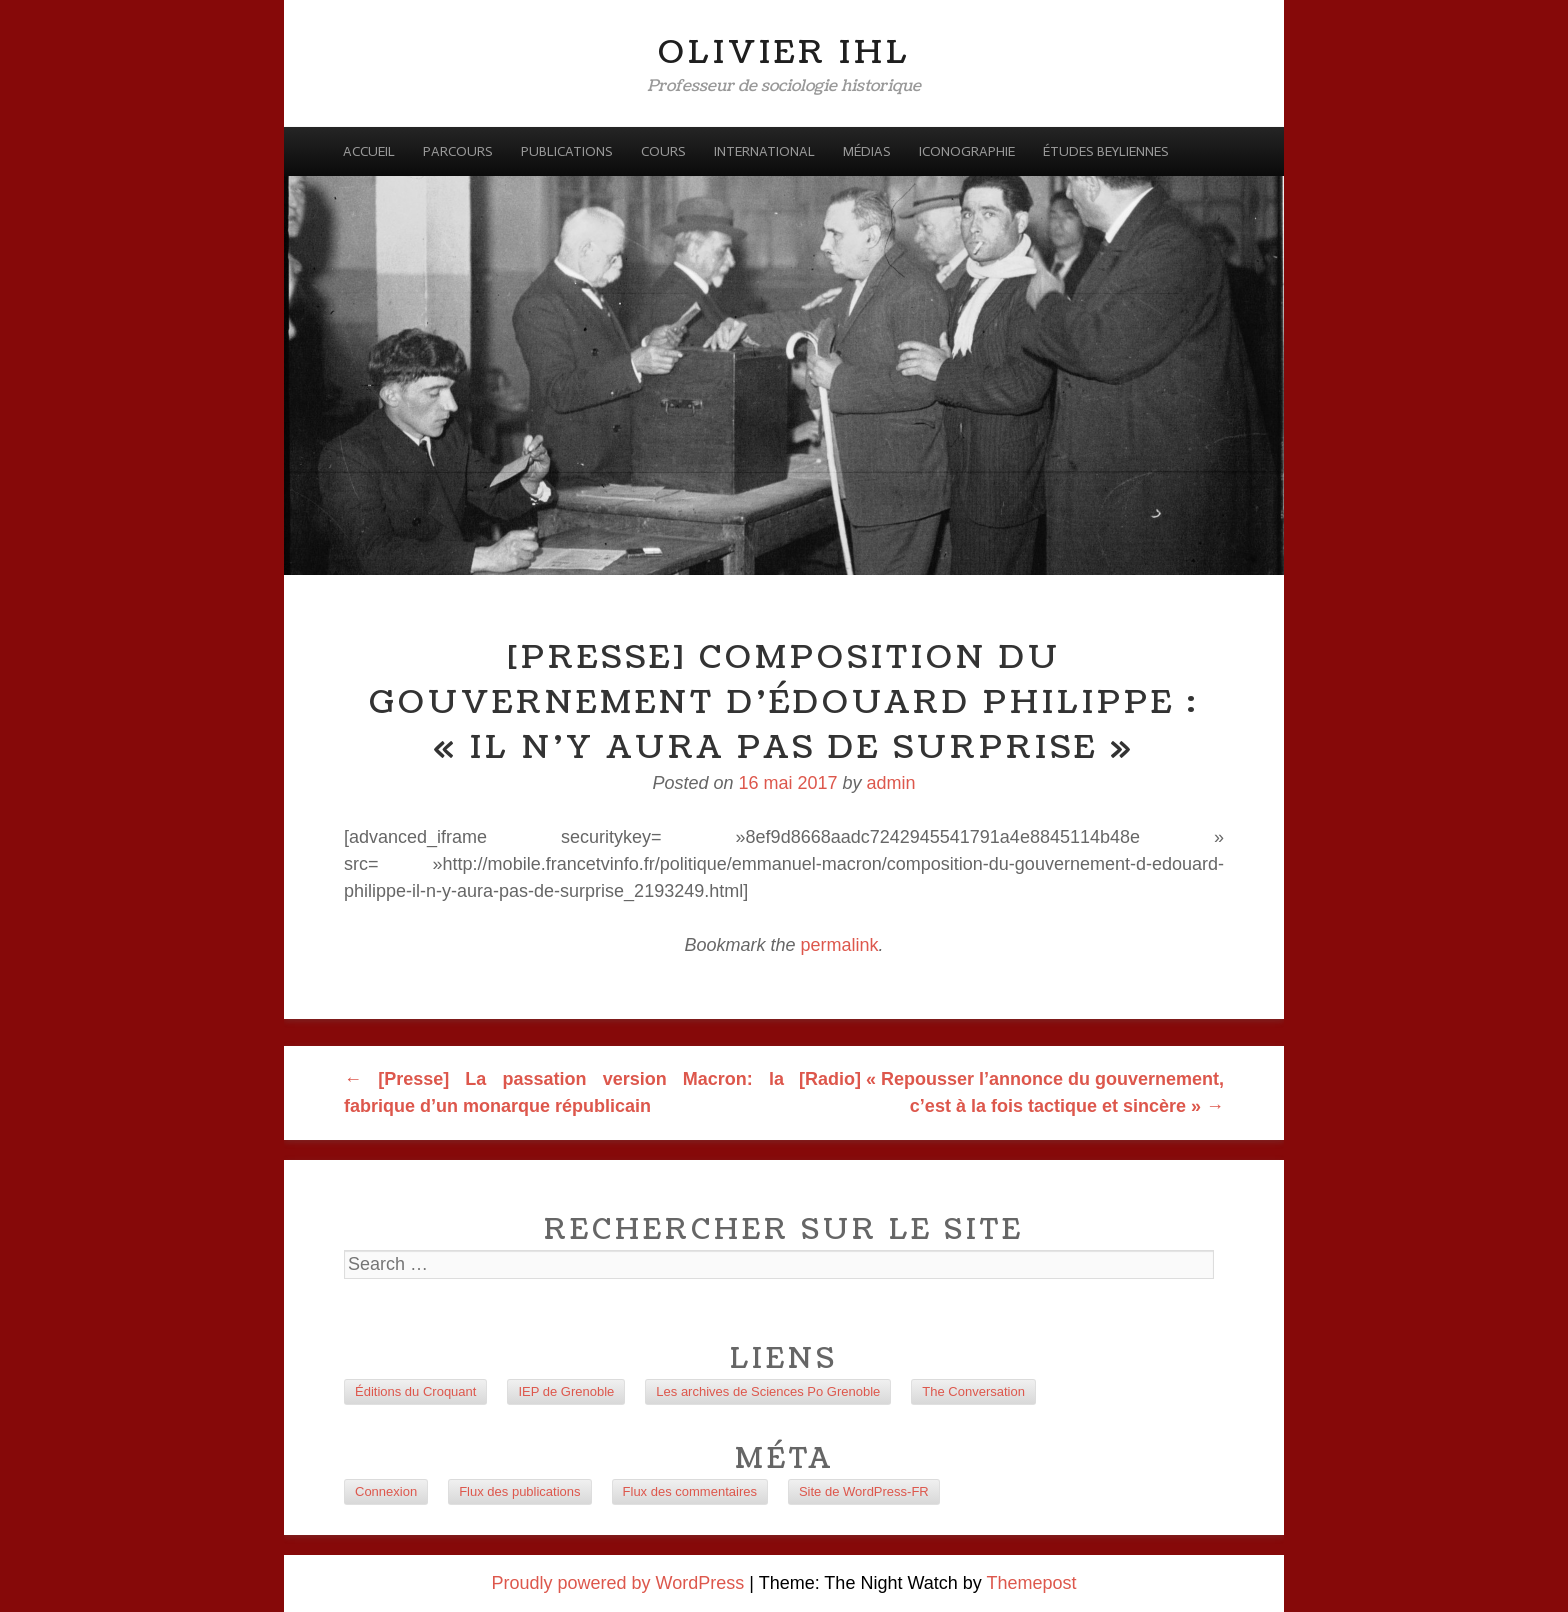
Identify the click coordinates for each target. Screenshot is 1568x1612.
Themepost (1031, 1583)
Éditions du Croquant (415, 1391)
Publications (567, 151)
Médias (867, 151)
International (764, 151)
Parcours (458, 151)
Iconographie (967, 151)
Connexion (386, 1491)
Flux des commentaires (690, 1491)
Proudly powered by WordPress (618, 1583)
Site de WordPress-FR (864, 1491)
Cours (663, 151)
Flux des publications (519, 1491)
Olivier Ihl (784, 52)
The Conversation (973, 1391)
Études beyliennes (1106, 151)
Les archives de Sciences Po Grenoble (768, 1391)
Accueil (369, 151)
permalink (840, 945)
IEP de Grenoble (566, 1391)
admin (891, 783)
